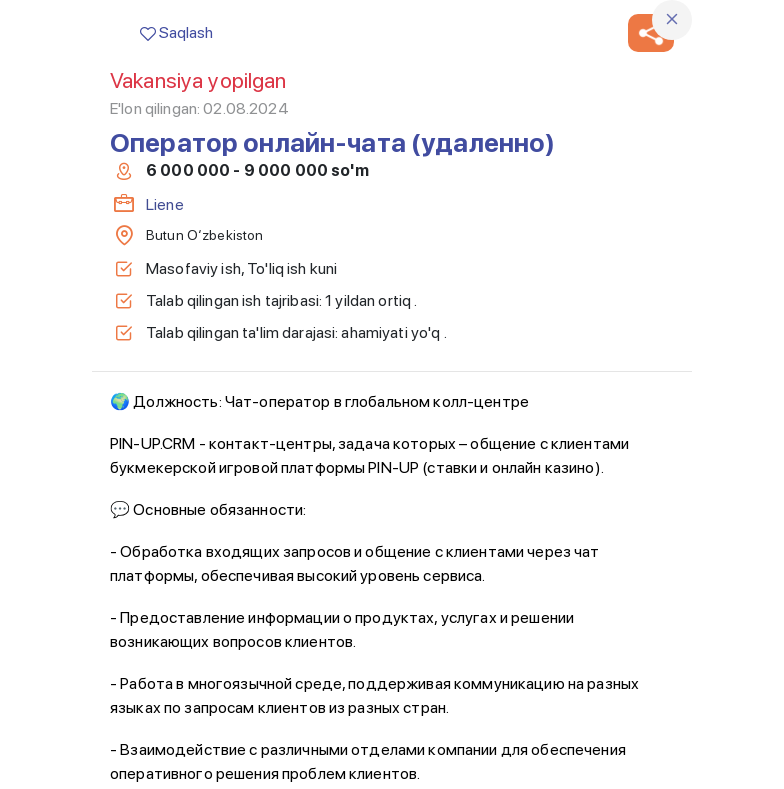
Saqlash (176, 32)
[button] (651, 33)
